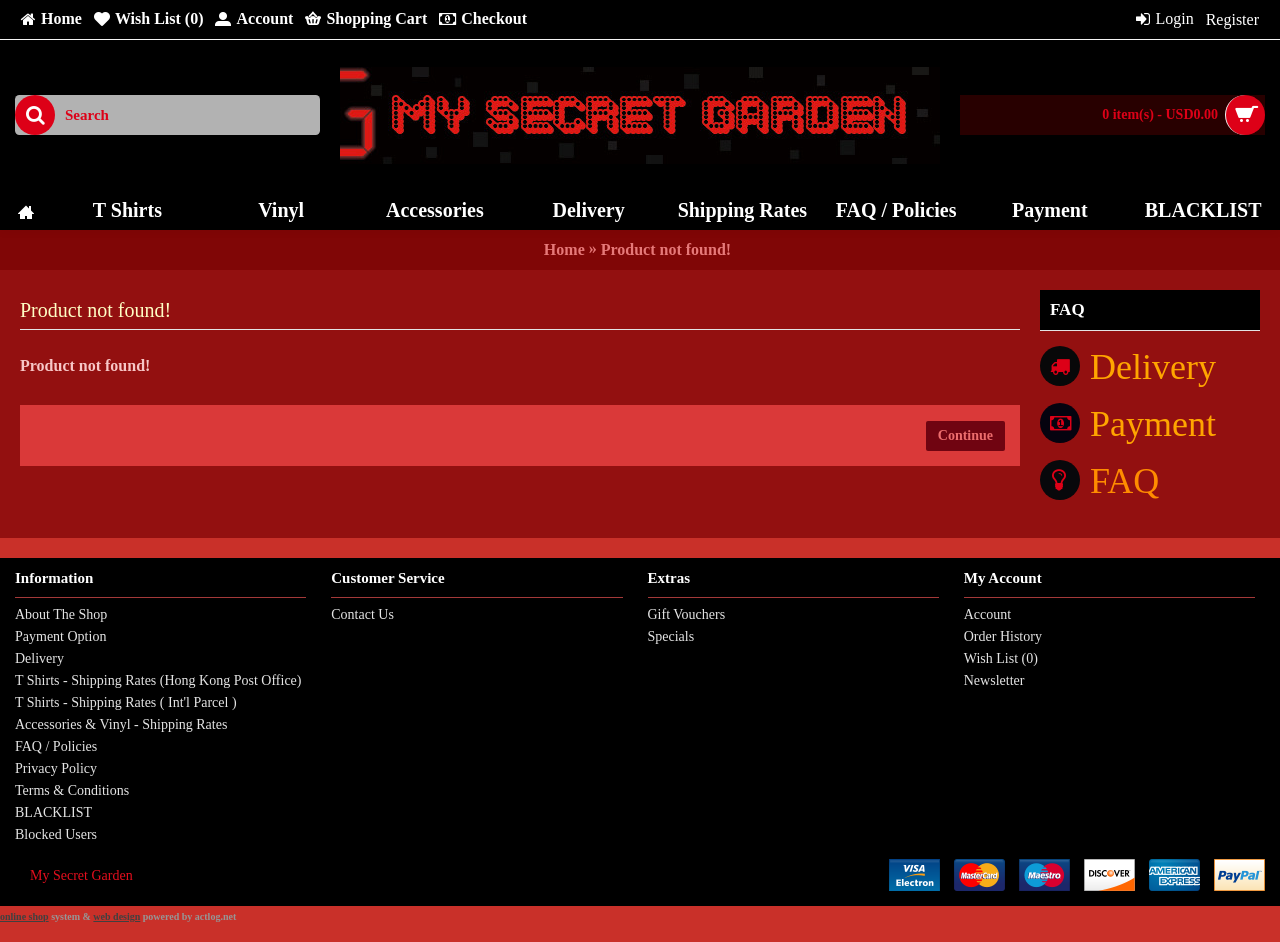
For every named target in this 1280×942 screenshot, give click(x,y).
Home (564, 249)
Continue (965, 435)
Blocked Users (56, 834)
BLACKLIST (53, 812)
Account (987, 614)
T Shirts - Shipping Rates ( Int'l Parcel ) (126, 702)
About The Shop (61, 614)
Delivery (39, 658)
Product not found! (666, 249)
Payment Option (60, 636)
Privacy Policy (56, 768)
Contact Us (362, 614)
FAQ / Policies (56, 746)
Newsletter (994, 680)
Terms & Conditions (72, 790)
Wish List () (1001, 658)
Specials (671, 636)
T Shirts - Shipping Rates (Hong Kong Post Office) (158, 680)
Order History (1003, 636)
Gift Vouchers (687, 614)
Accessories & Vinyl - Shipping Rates (121, 724)
